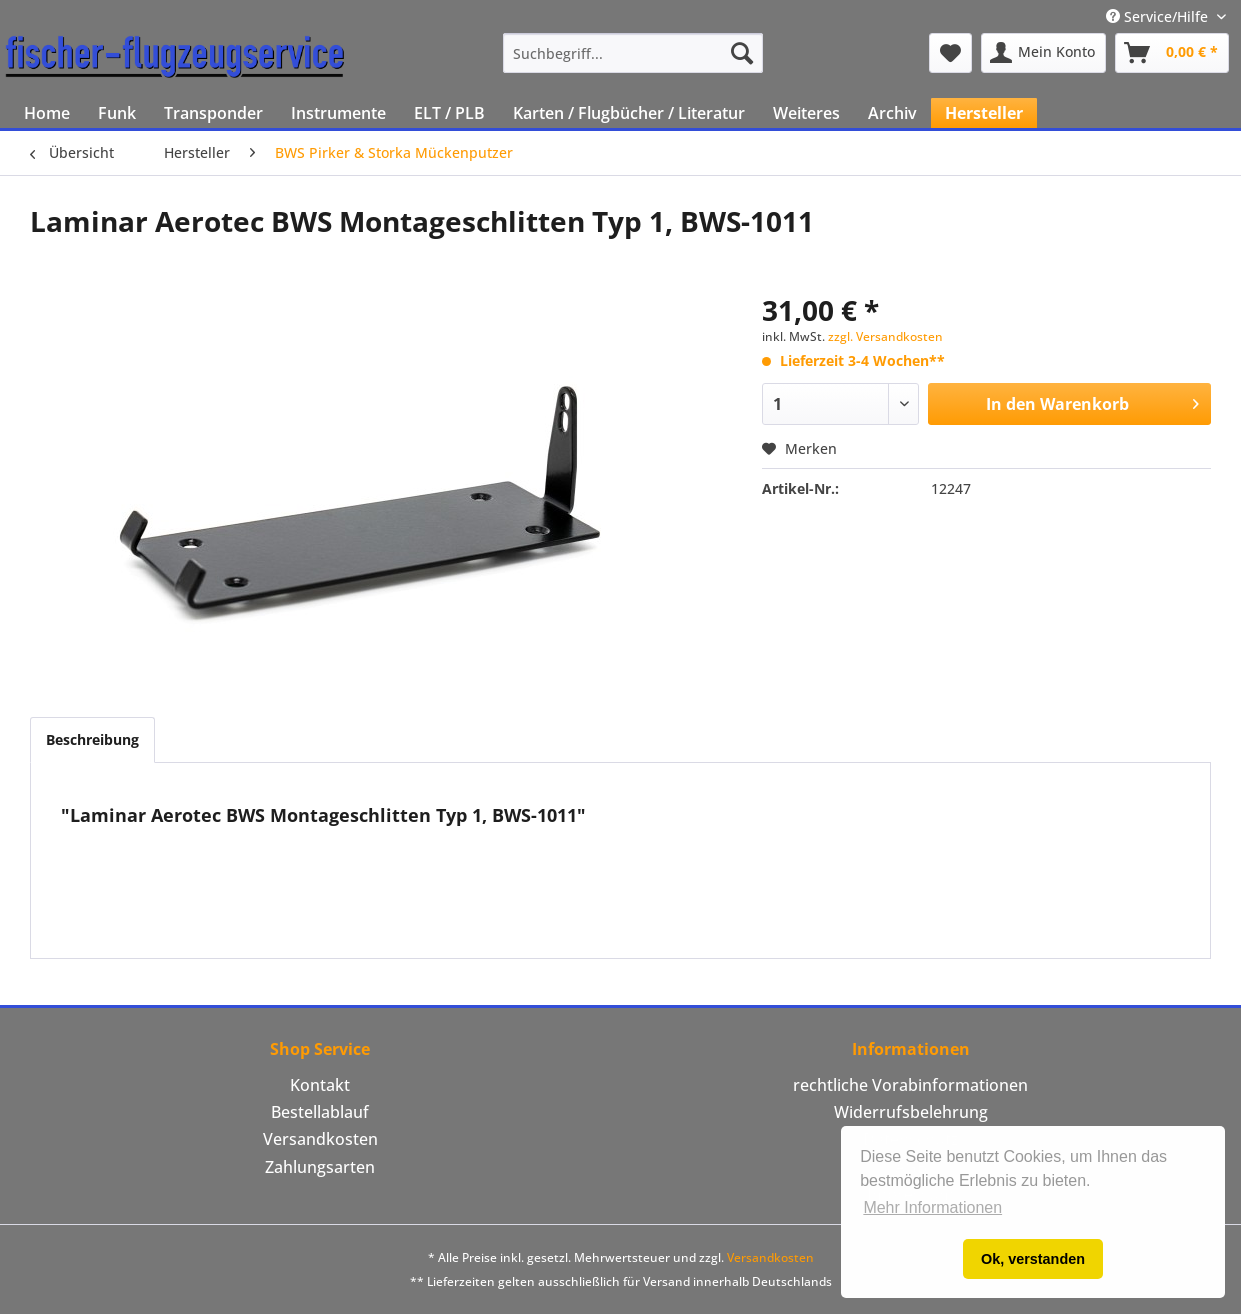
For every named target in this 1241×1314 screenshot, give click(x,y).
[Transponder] (213, 113)
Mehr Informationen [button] (932, 1207)
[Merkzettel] (950, 53)
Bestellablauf (320, 1112)
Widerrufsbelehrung (911, 1112)
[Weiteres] (806, 113)
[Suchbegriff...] (633, 53)
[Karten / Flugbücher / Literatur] (629, 113)
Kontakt (320, 1085)
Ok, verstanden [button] (1033, 1259)
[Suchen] (742, 53)
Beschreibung (92, 739)
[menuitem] (633, 53)
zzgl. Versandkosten (885, 336)
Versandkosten (320, 1139)
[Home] (47, 113)
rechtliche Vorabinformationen (910, 1085)
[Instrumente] (338, 113)
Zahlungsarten (320, 1167)
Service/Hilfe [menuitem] (1159, 16)
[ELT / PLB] (449, 113)
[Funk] (117, 113)
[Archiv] (892, 113)
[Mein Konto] (1043, 53)
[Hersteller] (984, 113)
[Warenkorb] (1172, 53)
